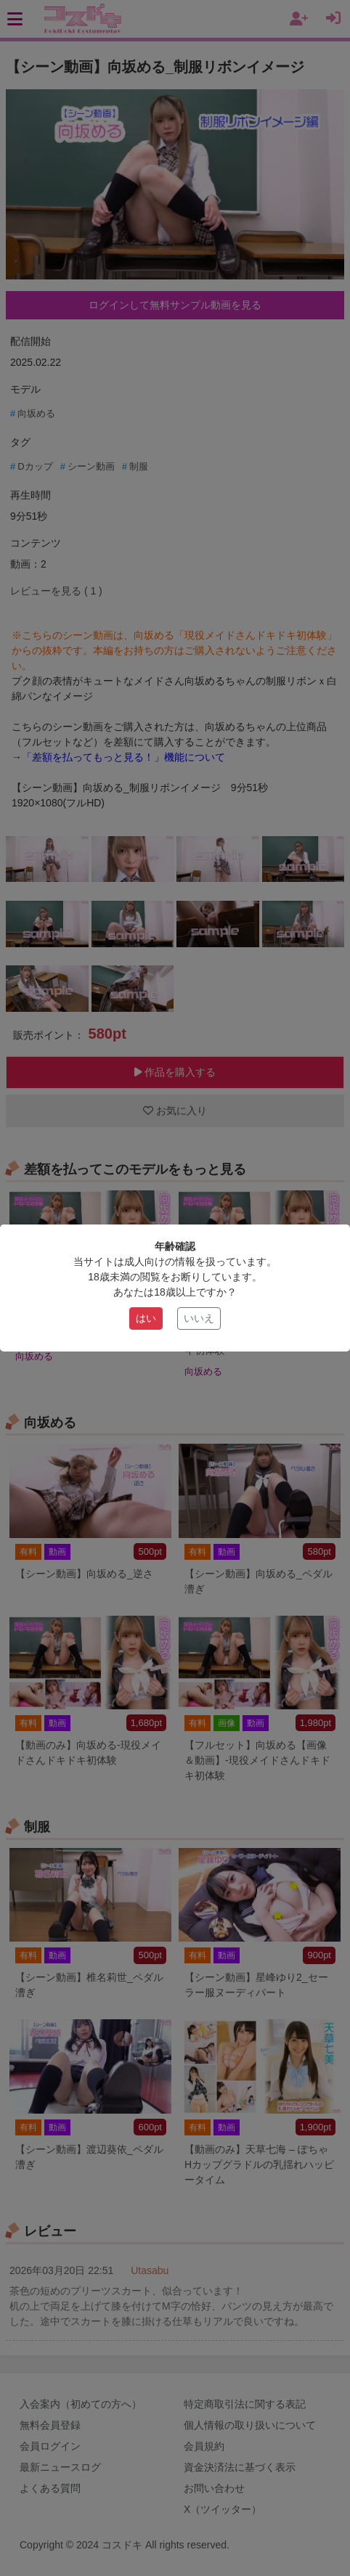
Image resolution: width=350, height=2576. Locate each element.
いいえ (199, 1318)
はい (146, 1318)
